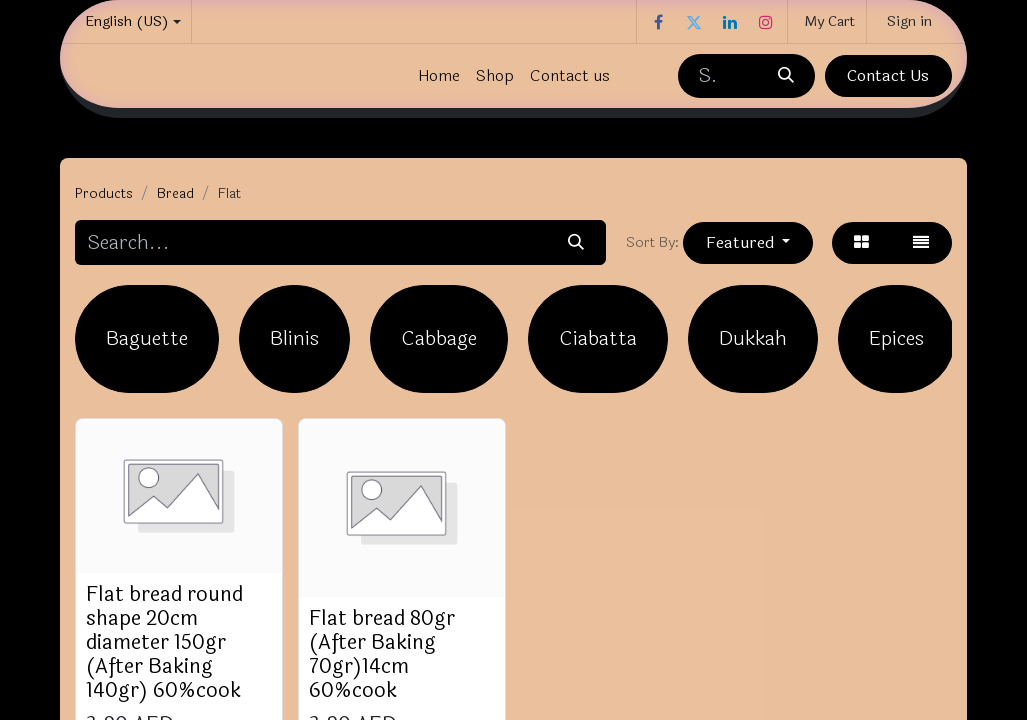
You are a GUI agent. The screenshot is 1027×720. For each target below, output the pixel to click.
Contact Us (888, 75)
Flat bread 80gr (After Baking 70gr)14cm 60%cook (382, 654)
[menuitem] (439, 76)
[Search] (785, 76)
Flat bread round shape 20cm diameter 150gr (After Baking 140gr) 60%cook (164, 642)
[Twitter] (694, 22)
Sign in (909, 21)
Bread (175, 193)
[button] (747, 243)
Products (104, 193)
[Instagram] (766, 22)
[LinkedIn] (730, 22)
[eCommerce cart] (827, 21)
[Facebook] (658, 22)
